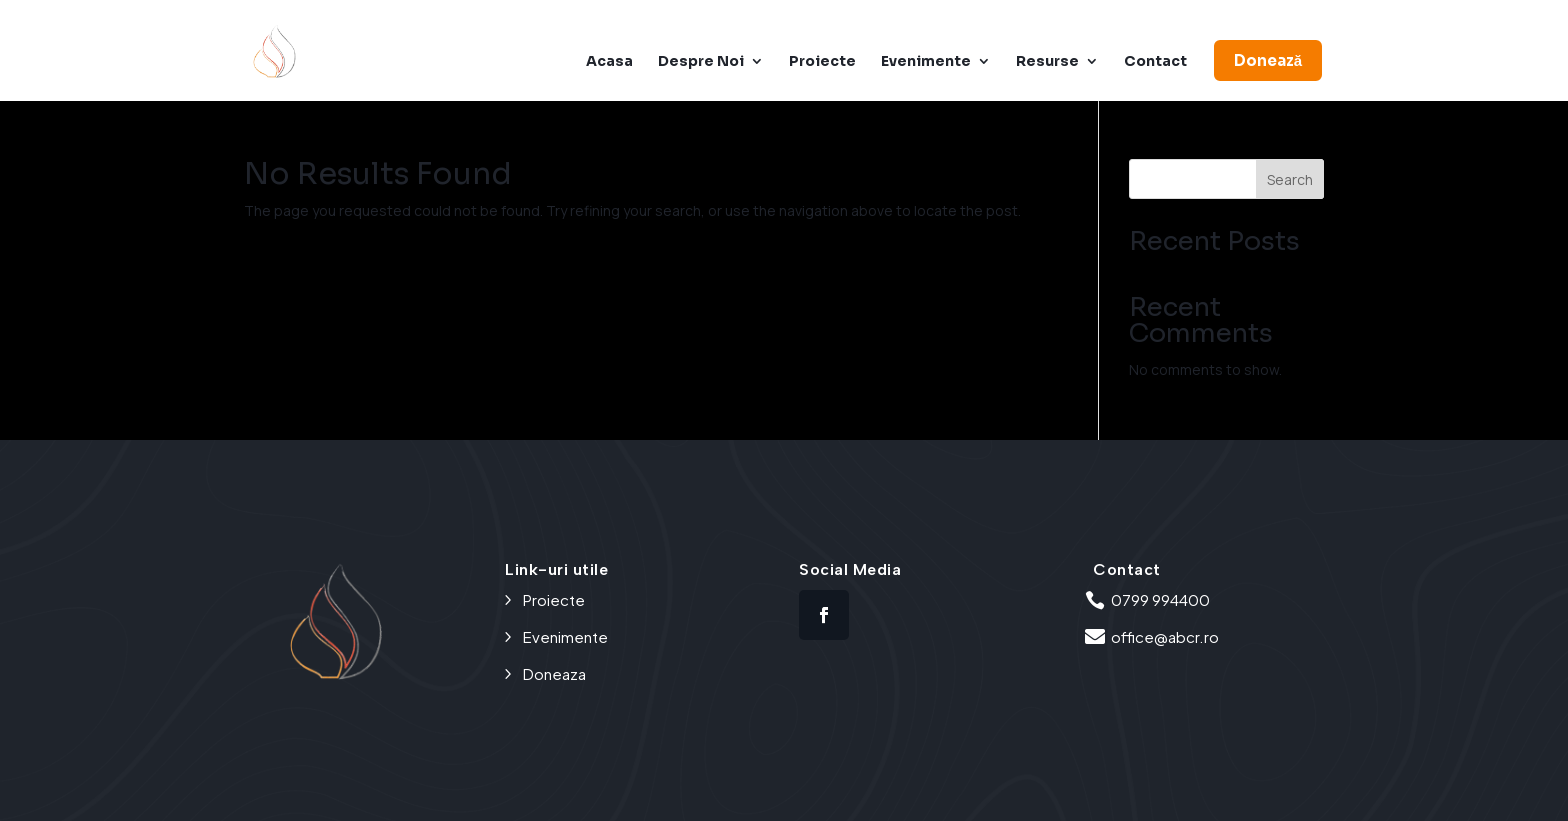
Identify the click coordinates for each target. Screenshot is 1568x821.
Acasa (609, 62)
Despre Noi (701, 62)
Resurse (1047, 62)
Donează (1268, 60)
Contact (1155, 62)
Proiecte (822, 62)
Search (1290, 179)
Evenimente (926, 62)
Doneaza (554, 673)
